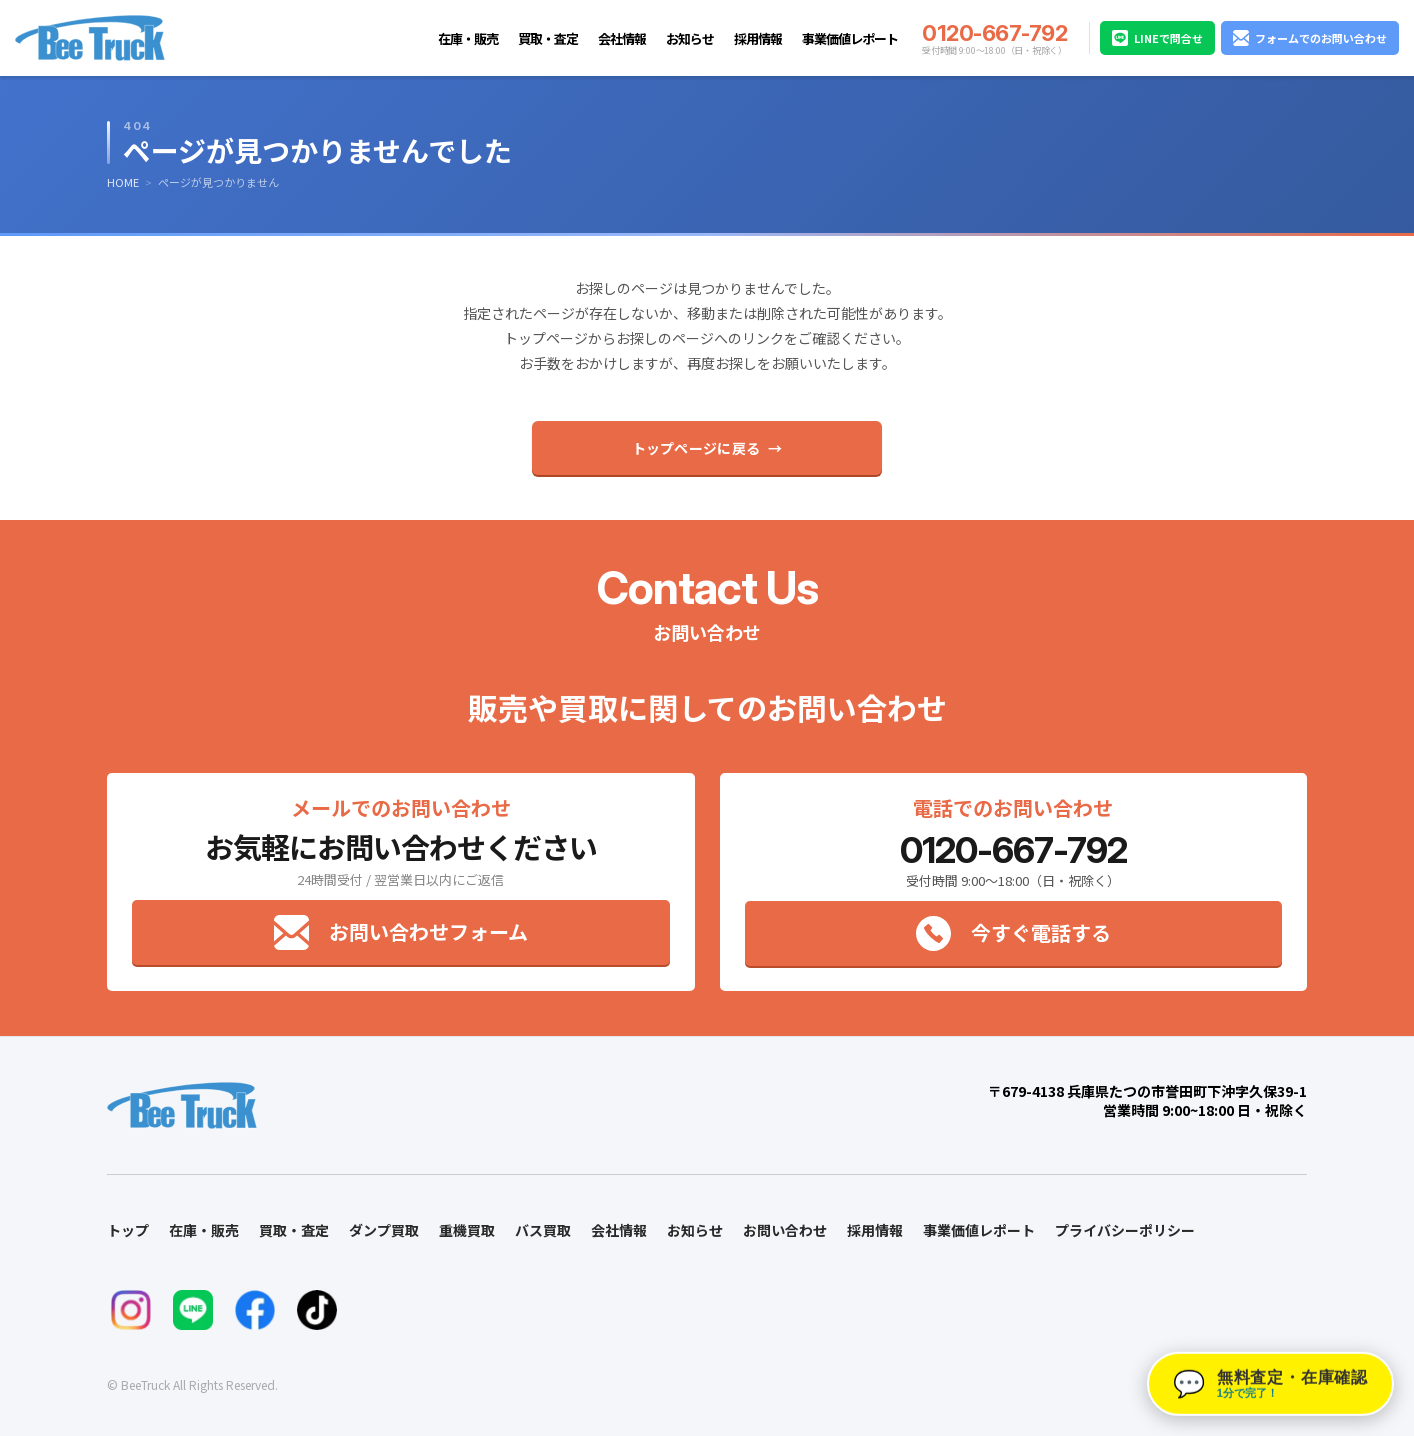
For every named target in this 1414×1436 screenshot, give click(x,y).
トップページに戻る (696, 448)
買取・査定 (548, 38)
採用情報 (758, 38)
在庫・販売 (468, 38)
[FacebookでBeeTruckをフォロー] (255, 1310)
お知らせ (690, 38)
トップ (128, 1230)
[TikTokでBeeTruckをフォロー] (317, 1310)
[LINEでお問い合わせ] (193, 1310)
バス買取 (543, 1230)
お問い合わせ (785, 1230)
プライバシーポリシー (1125, 1230)
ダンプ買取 (384, 1230)
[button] (1270, 1384)
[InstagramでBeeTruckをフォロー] (131, 1310)
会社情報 (622, 38)
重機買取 (467, 1230)
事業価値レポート (850, 38)
